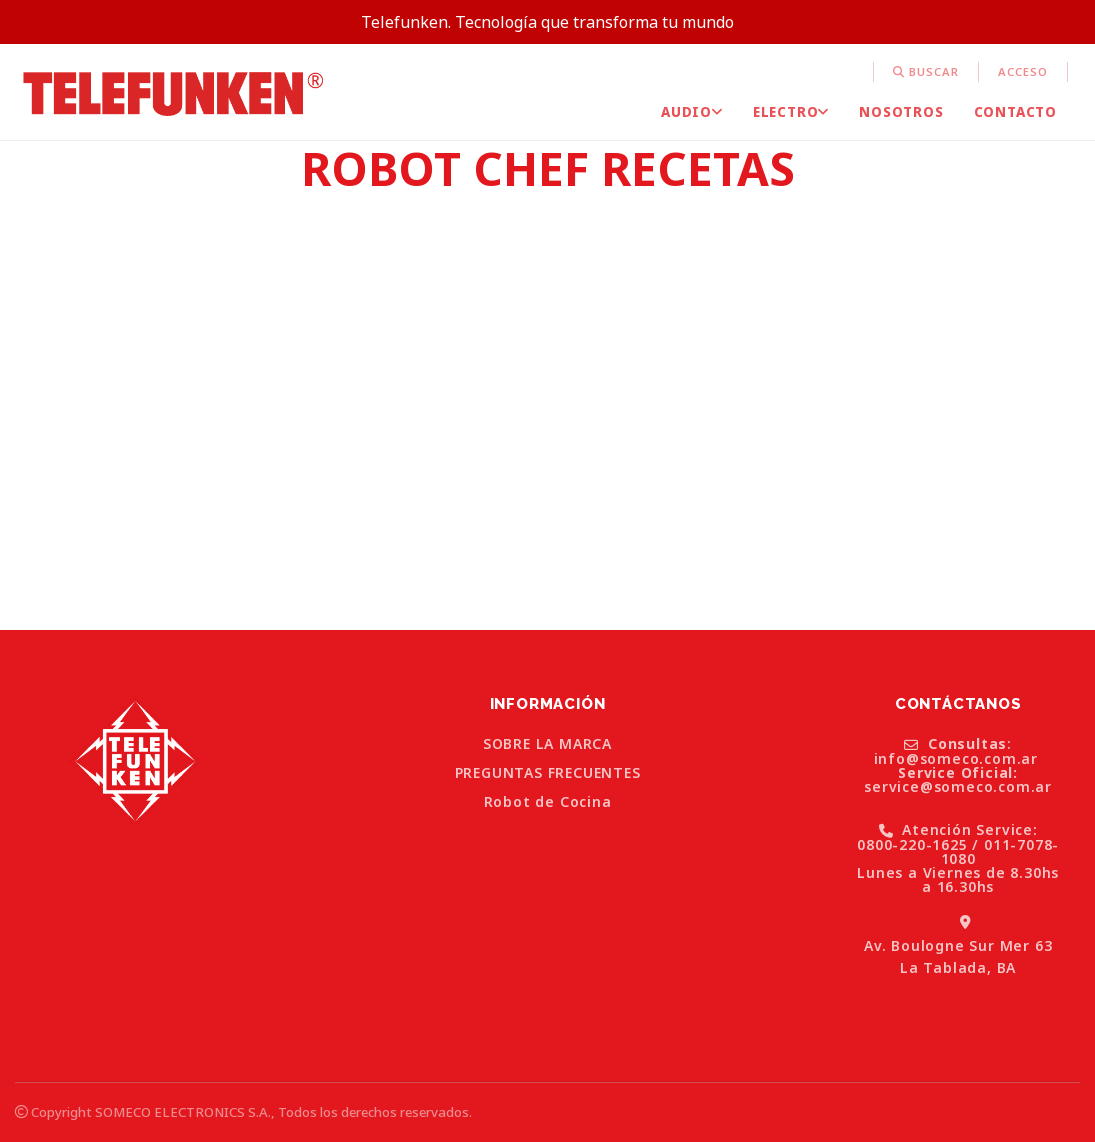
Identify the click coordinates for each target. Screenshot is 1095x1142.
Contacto (1015, 112)
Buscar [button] (926, 71)
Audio (692, 112)
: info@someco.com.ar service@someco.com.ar (958, 766)
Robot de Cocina (548, 802)
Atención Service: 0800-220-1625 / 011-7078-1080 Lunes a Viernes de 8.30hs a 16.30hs (958, 858)
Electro (791, 112)
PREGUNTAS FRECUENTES (548, 773)
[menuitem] (873, 72)
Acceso (1023, 71)
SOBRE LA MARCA (547, 744)
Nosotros (901, 112)
